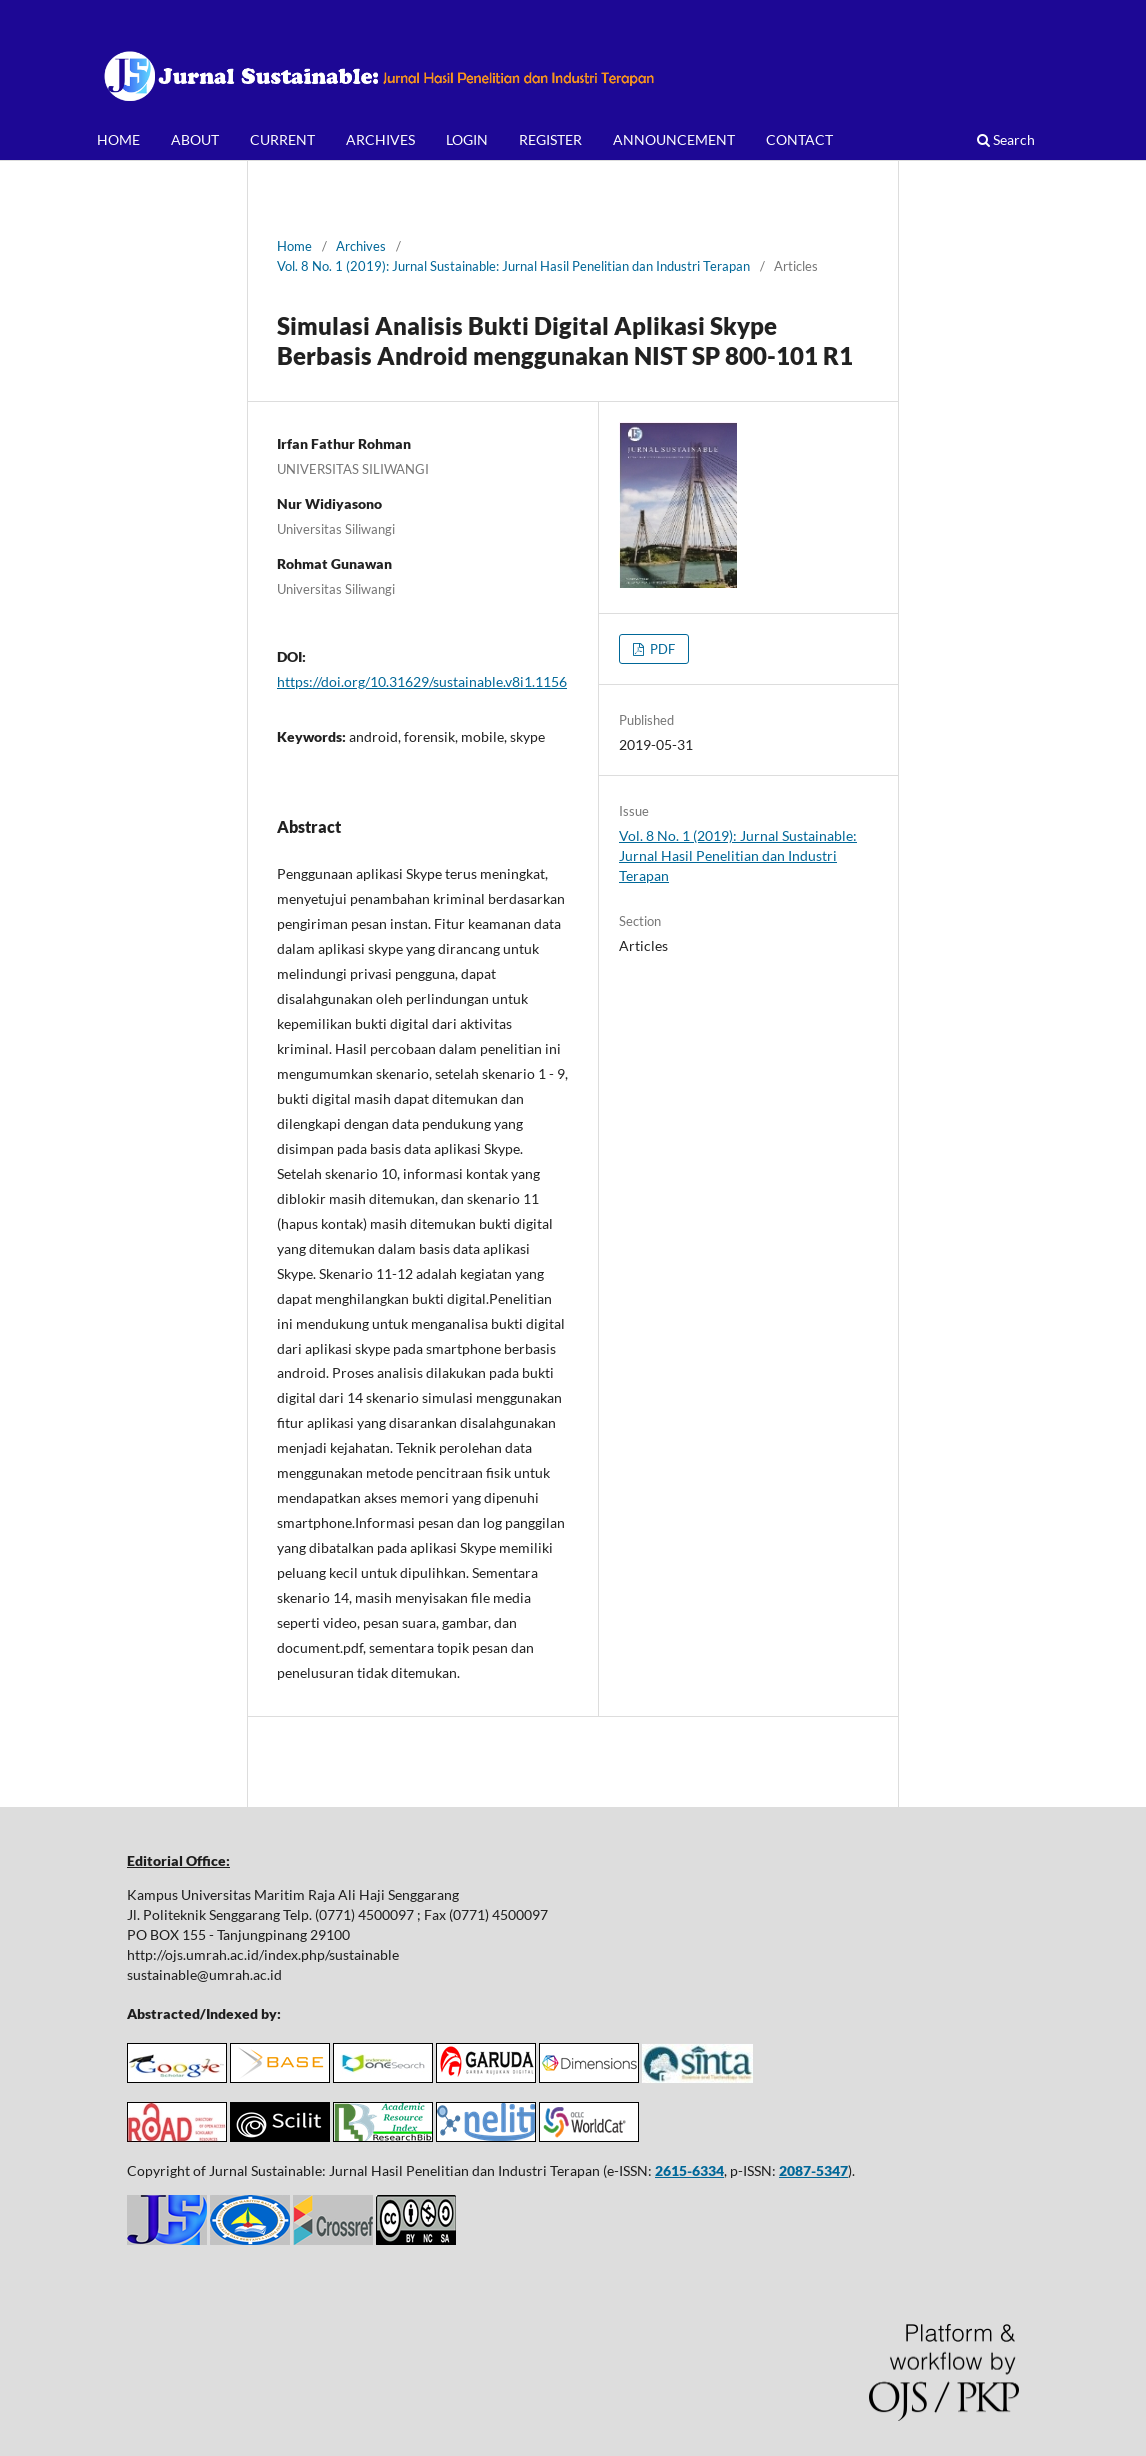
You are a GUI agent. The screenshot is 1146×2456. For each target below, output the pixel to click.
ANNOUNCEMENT (674, 139)
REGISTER (550, 139)
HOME (118, 139)
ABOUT (195, 139)
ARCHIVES (380, 139)
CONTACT (799, 139)
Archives (361, 246)
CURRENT (282, 139)
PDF (661, 649)
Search (1006, 139)
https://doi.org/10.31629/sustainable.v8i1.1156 (422, 681)
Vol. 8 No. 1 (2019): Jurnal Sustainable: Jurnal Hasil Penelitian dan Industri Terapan (513, 266)
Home (294, 246)
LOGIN (467, 139)
